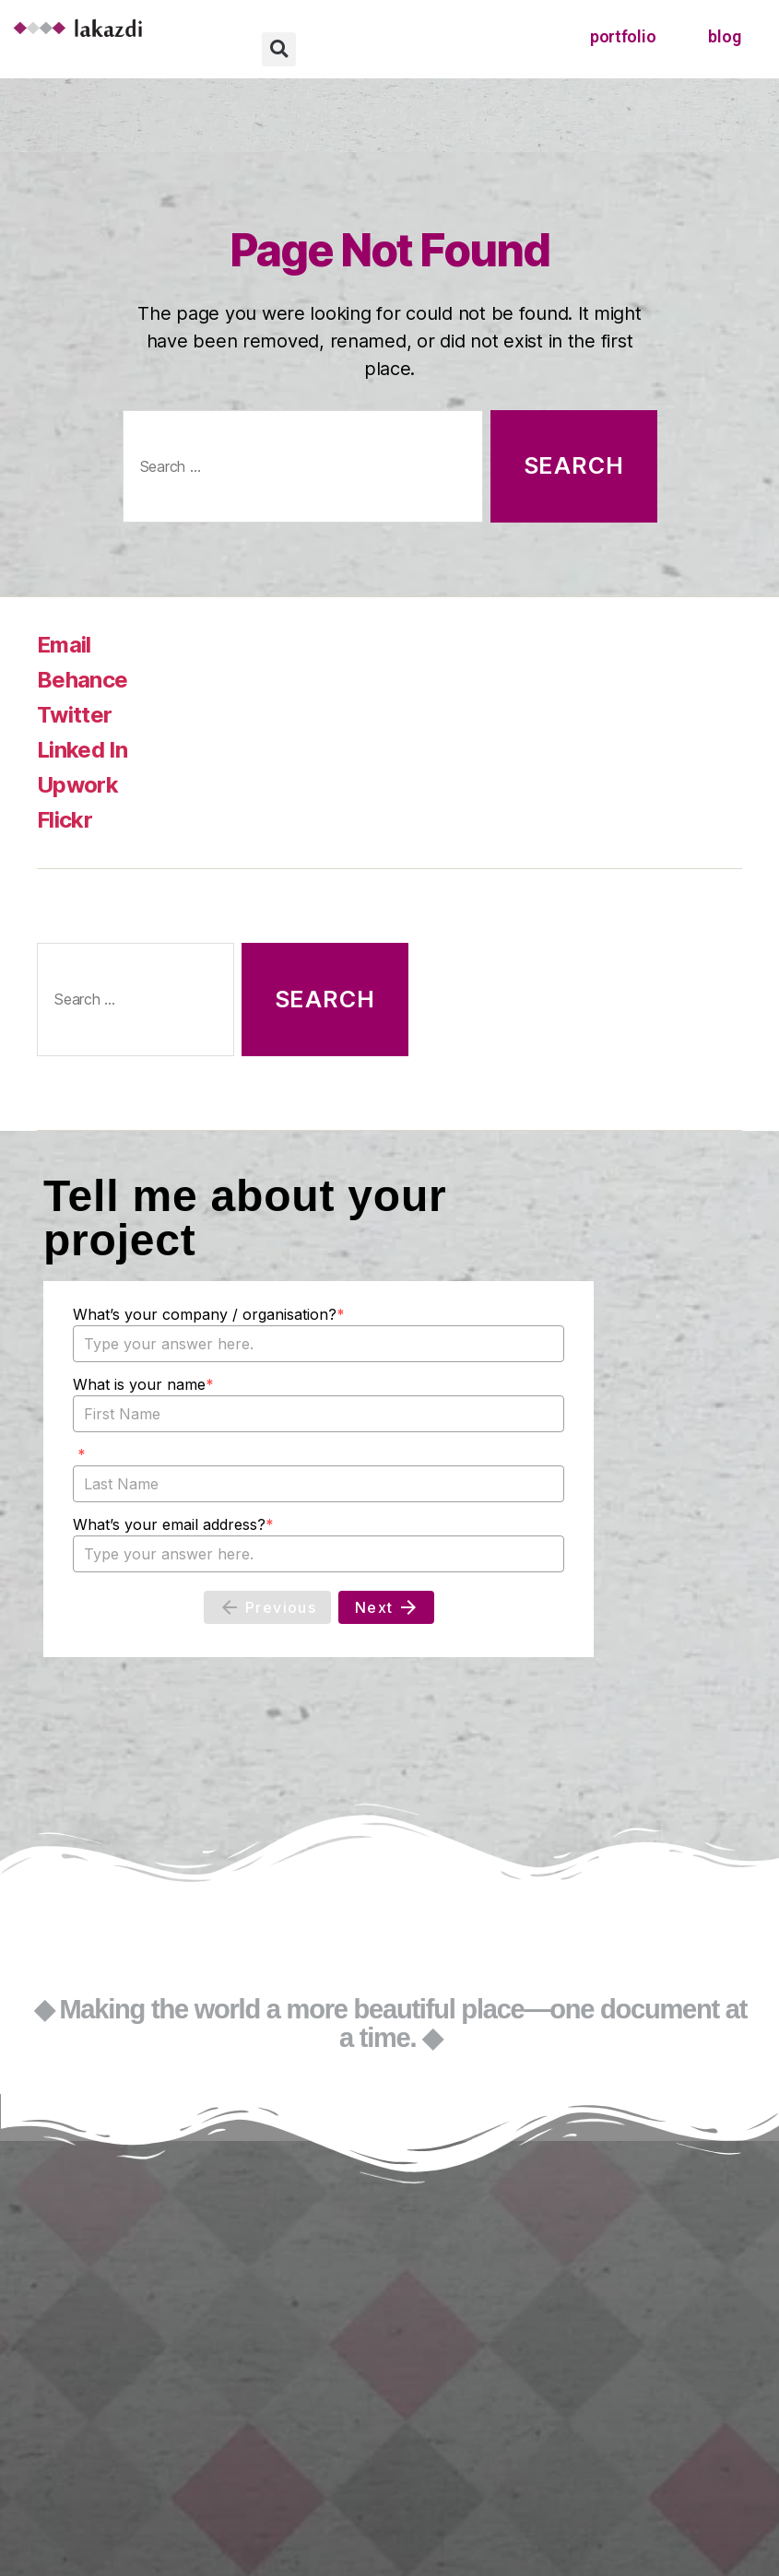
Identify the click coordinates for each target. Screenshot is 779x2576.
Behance (82, 679)
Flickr (64, 819)
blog (724, 36)
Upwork (77, 784)
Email (64, 644)
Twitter (74, 714)
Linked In (82, 749)
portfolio (623, 36)
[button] (279, 49)
